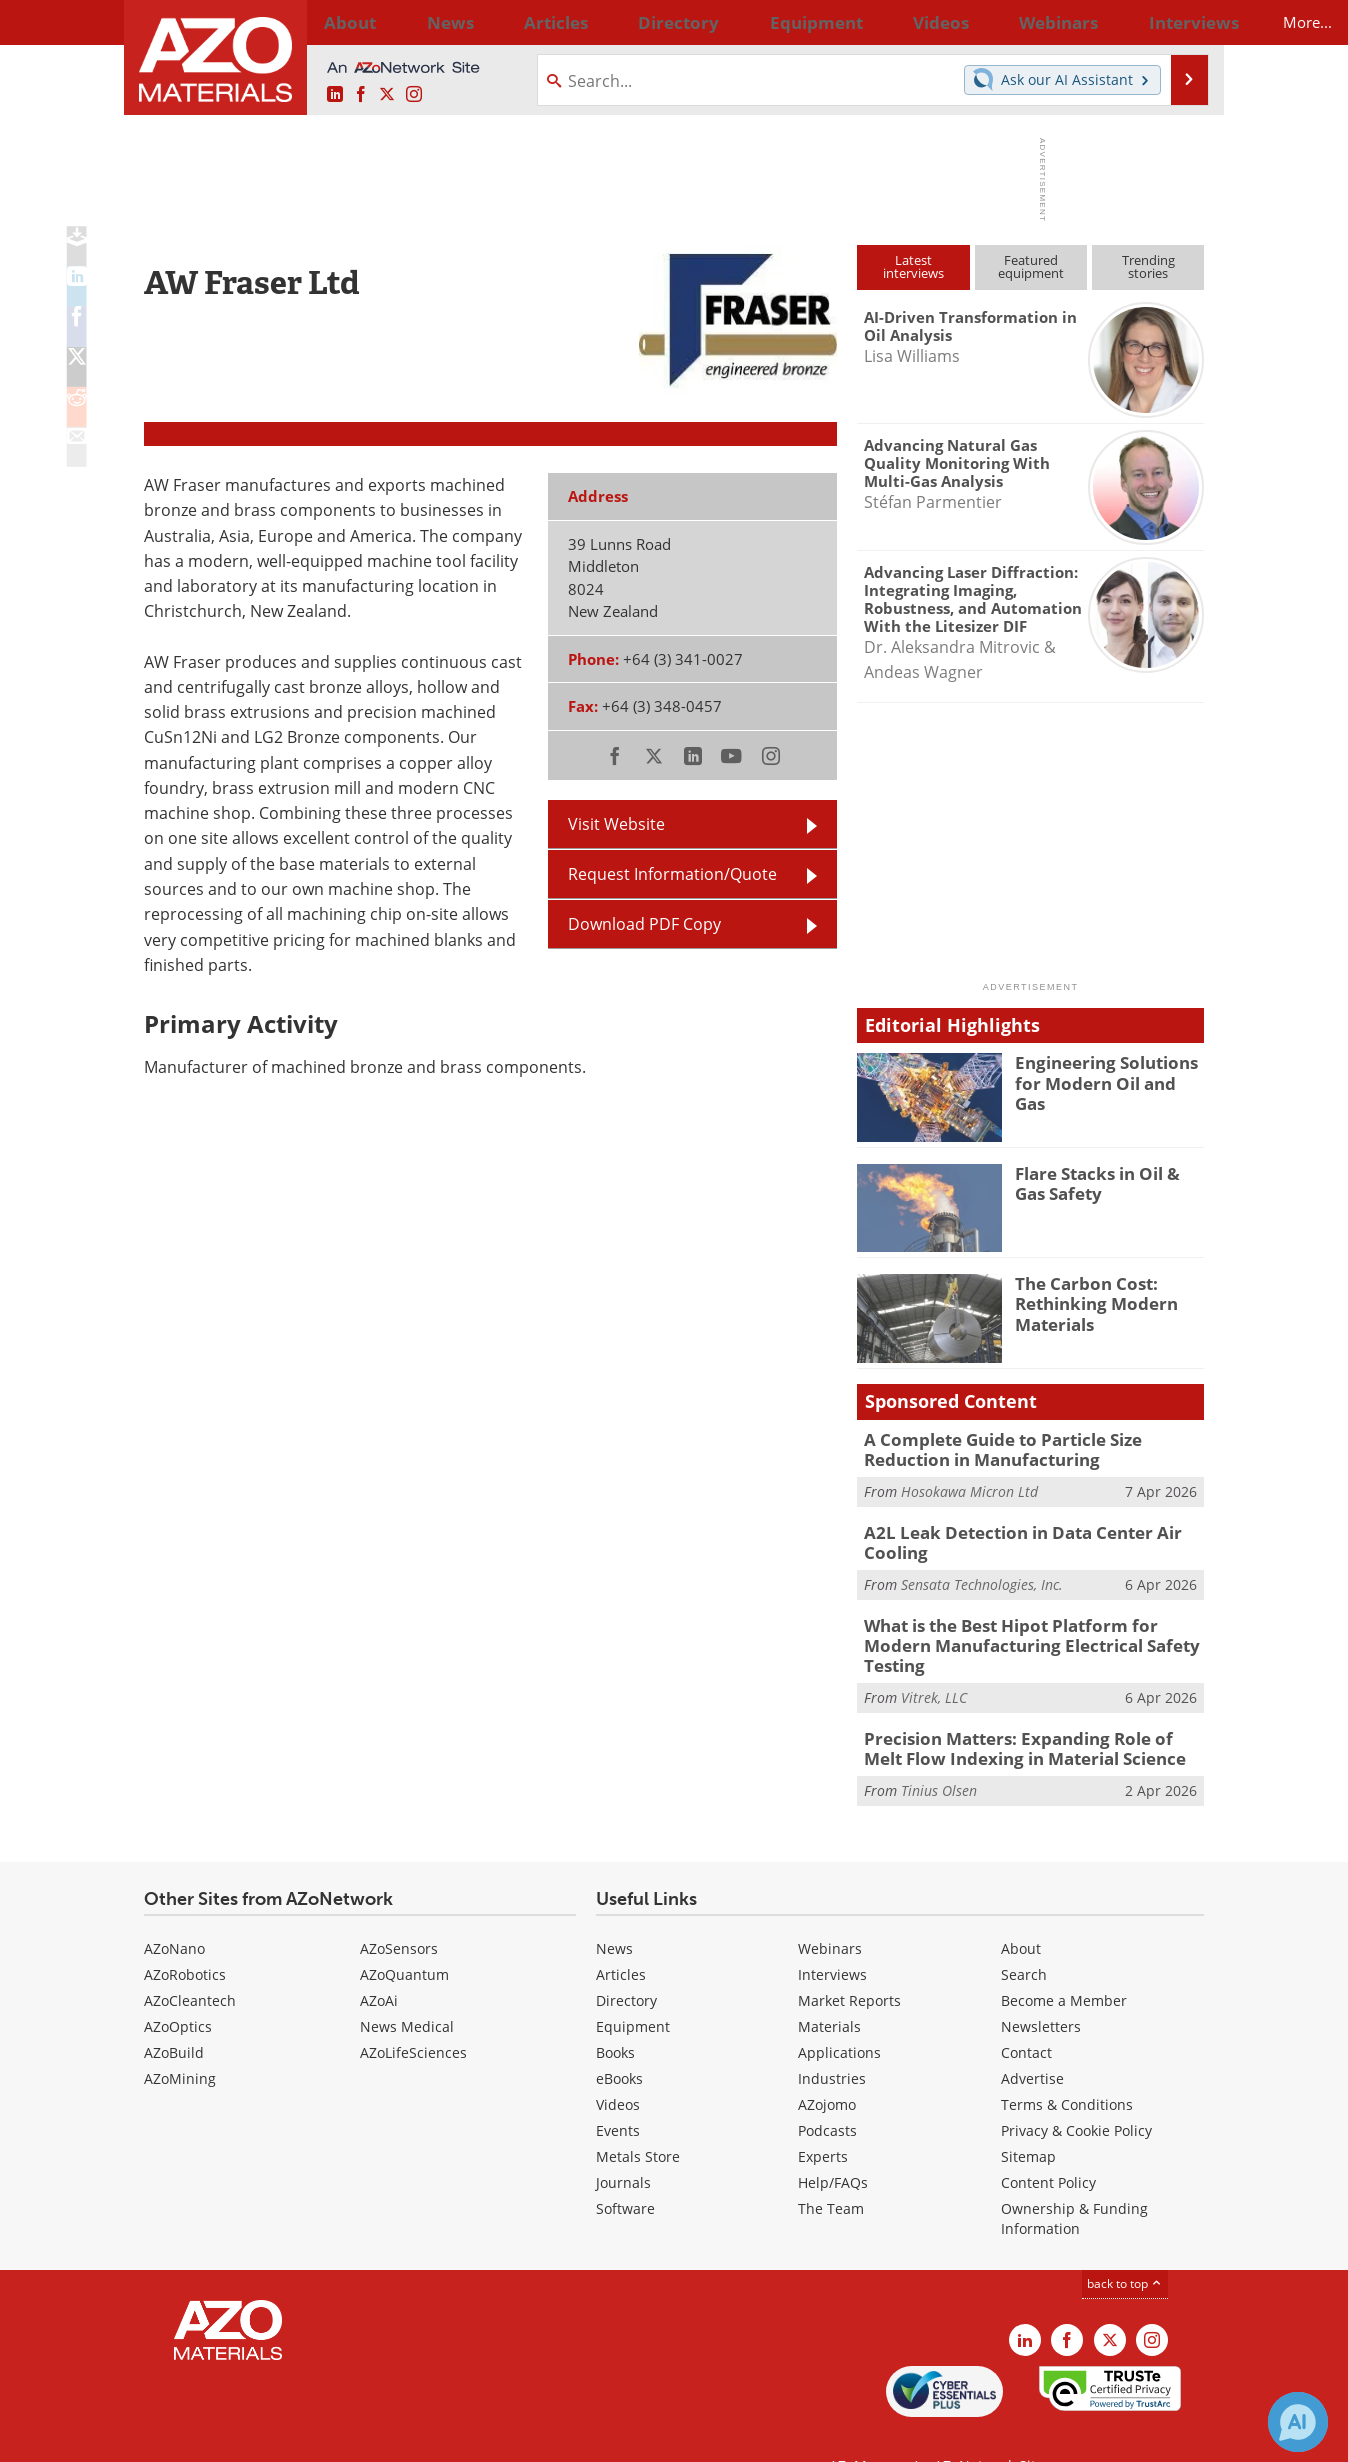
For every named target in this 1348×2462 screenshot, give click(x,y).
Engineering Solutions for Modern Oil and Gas (1109, 1071)
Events (618, 2091)
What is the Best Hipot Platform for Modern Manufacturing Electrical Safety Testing (1029, 1624)
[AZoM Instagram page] (414, 95)
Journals (623, 2143)
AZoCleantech (190, 1961)
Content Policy (1048, 2143)
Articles (621, 1935)
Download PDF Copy (644, 924)
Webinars (830, 1909)
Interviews (832, 1935)
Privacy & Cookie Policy (1076, 2091)
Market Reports (849, 1961)
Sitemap (1028, 2117)
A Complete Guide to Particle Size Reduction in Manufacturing (1031, 1448)
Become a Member (1064, 1961)
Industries (832, 2039)
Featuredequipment (1031, 266)
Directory (621, 22)
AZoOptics (178, 1987)
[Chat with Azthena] (1298, 2422)
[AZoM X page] (387, 95)
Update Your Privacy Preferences (295, 2436)
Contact (1026, 2013)
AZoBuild (174, 2013)
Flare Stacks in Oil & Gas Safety (1105, 1182)
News (614, 1909)
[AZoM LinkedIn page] (335, 95)
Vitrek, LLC (934, 1663)
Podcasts (827, 2091)
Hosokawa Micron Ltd (969, 1487)
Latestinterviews (913, 266)
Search (1024, 1935)
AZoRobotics (185, 1935)
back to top (1125, 2244)
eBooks (619, 2039)
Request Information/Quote (672, 874)
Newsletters (1041, 1987)
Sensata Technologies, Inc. (982, 1575)
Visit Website (616, 824)
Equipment (633, 1987)
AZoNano (174, 1909)
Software (625, 2169)
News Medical (407, 1987)
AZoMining (180, 2039)
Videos (618, 2065)
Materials (829, 1987)
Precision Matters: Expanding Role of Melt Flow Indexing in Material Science (1021, 1712)
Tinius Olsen (939, 1751)
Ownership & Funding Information (1074, 2179)
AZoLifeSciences (413, 2013)
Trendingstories (1148, 266)
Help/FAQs (833, 2143)
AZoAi (379, 1961)
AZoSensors (399, 1909)
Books (615, 2013)
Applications (839, 2013)
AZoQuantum (404, 1935)
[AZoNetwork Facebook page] (361, 95)
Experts (823, 2117)
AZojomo (827, 2065)
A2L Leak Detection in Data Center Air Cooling (1007, 1536)
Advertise (1032, 2039)
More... (1177, 22)
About (1021, 1909)
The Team (831, 2169)
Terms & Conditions (1067, 2065)
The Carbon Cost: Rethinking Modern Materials (1088, 1301)
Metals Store (638, 2117)
